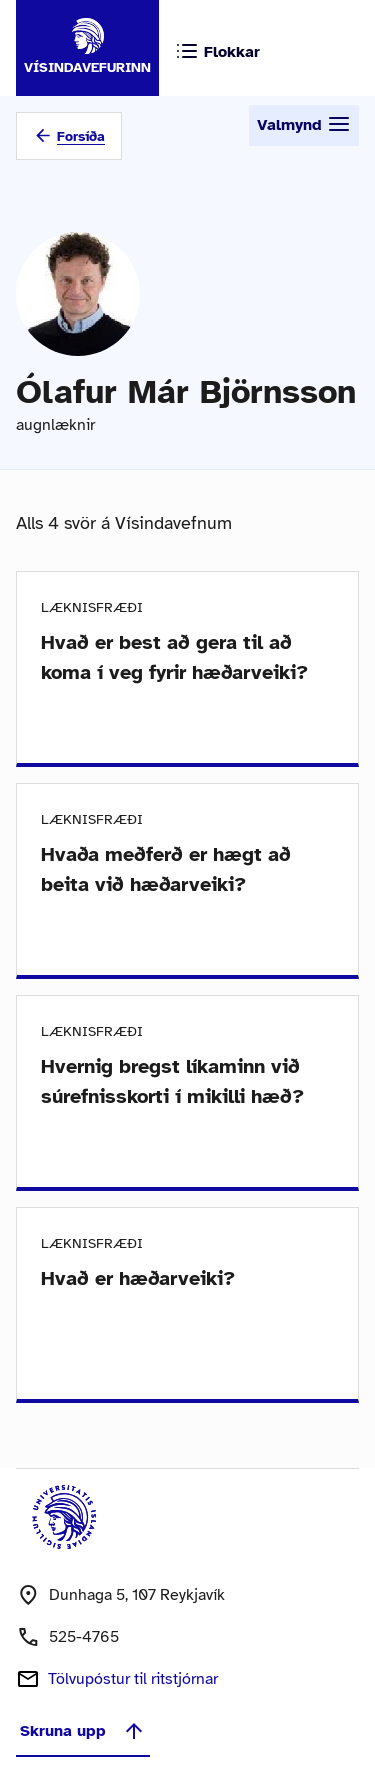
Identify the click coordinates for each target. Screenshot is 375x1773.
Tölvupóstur (133, 1679)
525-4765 (84, 1637)
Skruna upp (83, 1731)
